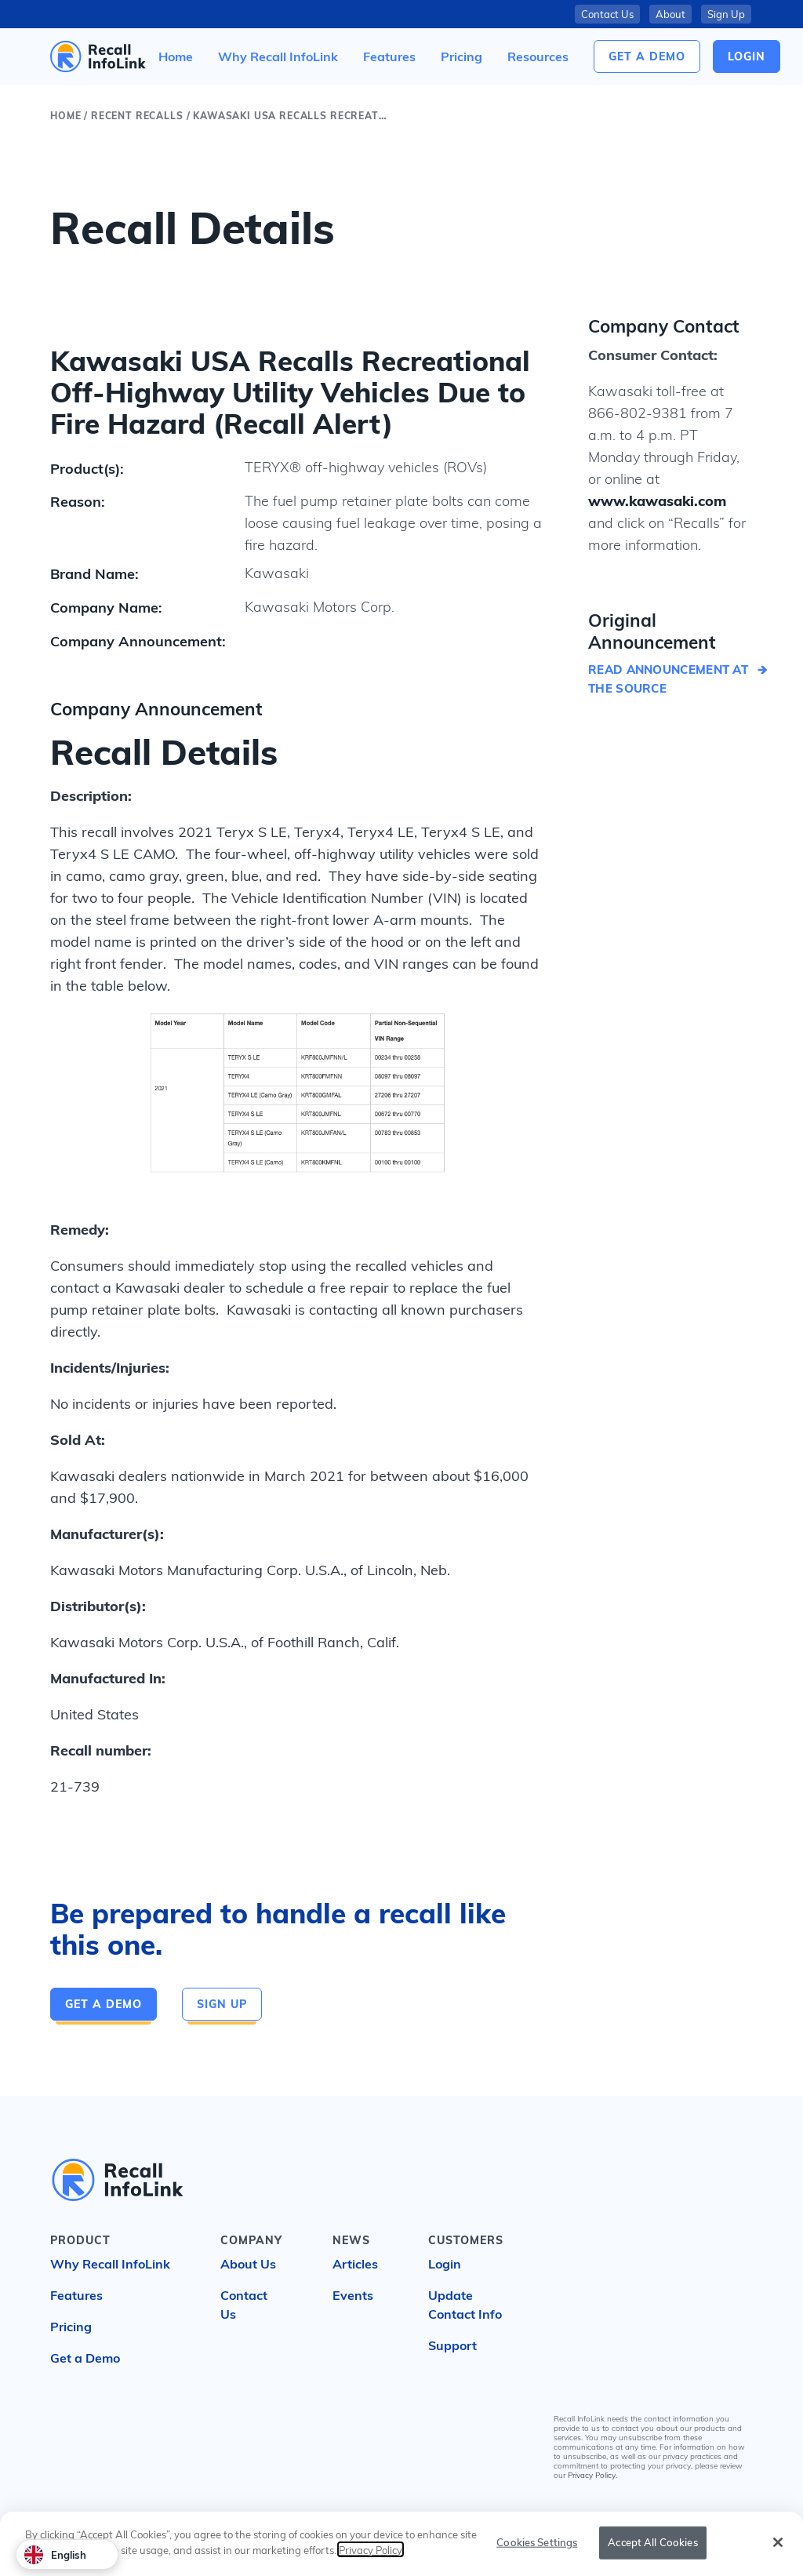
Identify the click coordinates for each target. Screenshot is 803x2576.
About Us (248, 2264)
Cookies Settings (536, 2543)
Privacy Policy (592, 2475)
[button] (538, 56)
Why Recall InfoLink (110, 2264)
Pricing (71, 2326)
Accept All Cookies (652, 2543)
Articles (355, 2264)
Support (452, 2345)
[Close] (778, 2543)
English (55, 2554)
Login (444, 2264)
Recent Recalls (137, 116)
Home (65, 116)
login (746, 56)
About (670, 14)
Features (76, 2295)
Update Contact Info (465, 2304)
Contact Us (607, 14)
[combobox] (67, 2554)
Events (352, 2295)
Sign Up (726, 14)
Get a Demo (647, 56)
